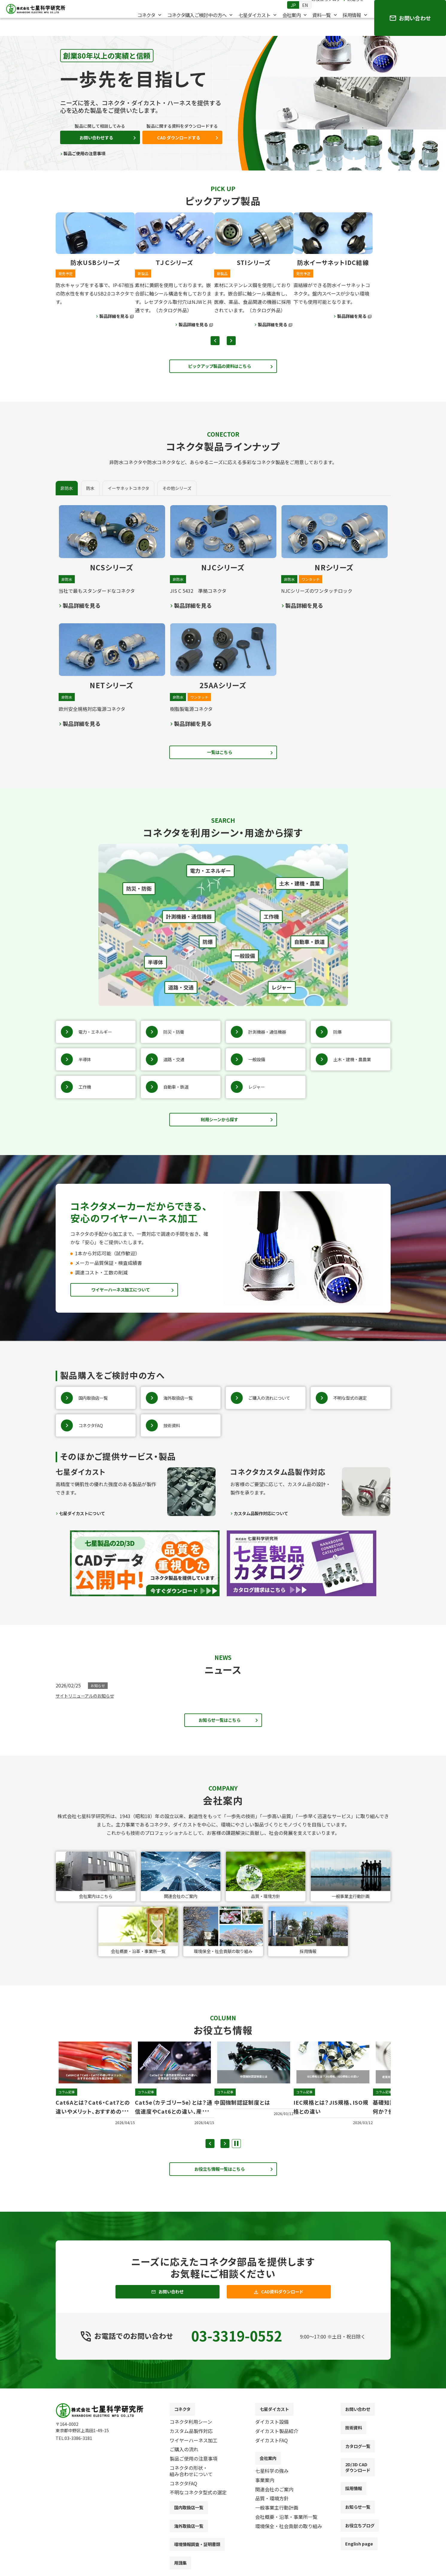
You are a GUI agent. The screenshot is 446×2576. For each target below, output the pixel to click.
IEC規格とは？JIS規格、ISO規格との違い (332, 2118)
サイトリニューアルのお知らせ (89, 1704)
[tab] (90, 490)
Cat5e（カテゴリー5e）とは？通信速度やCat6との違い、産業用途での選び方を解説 (174, 2127)
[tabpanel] (223, 616)
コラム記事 (67, 2103)
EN (299, 12)
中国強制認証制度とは (251, 2113)
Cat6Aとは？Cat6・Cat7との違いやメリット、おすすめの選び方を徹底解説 (94, 2127)
